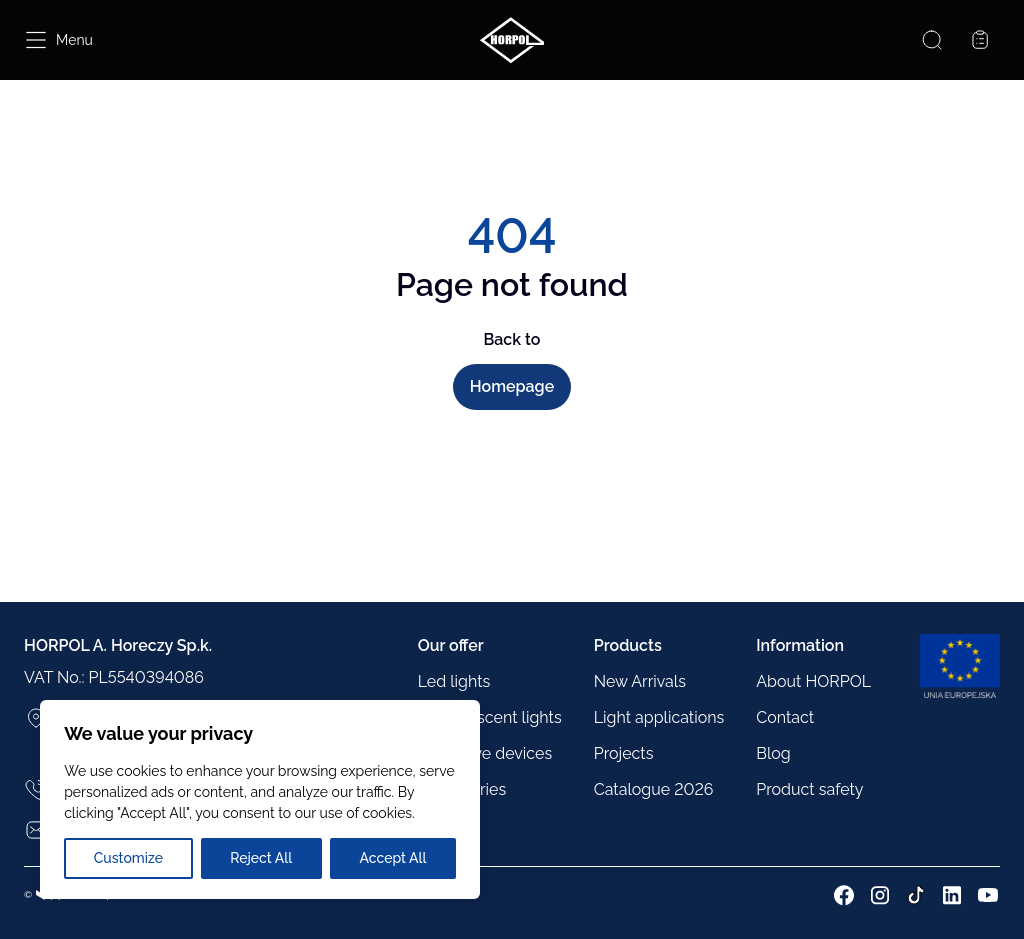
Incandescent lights (490, 717)
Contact (785, 717)
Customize (128, 858)
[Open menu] (58, 40)
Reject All (261, 858)
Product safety (809, 789)
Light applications (659, 717)
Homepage (512, 386)
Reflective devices (485, 753)
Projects (624, 753)
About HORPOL (813, 681)
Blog (773, 753)
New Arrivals (640, 681)
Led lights (454, 681)
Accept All (392, 858)
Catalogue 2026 (654, 789)
